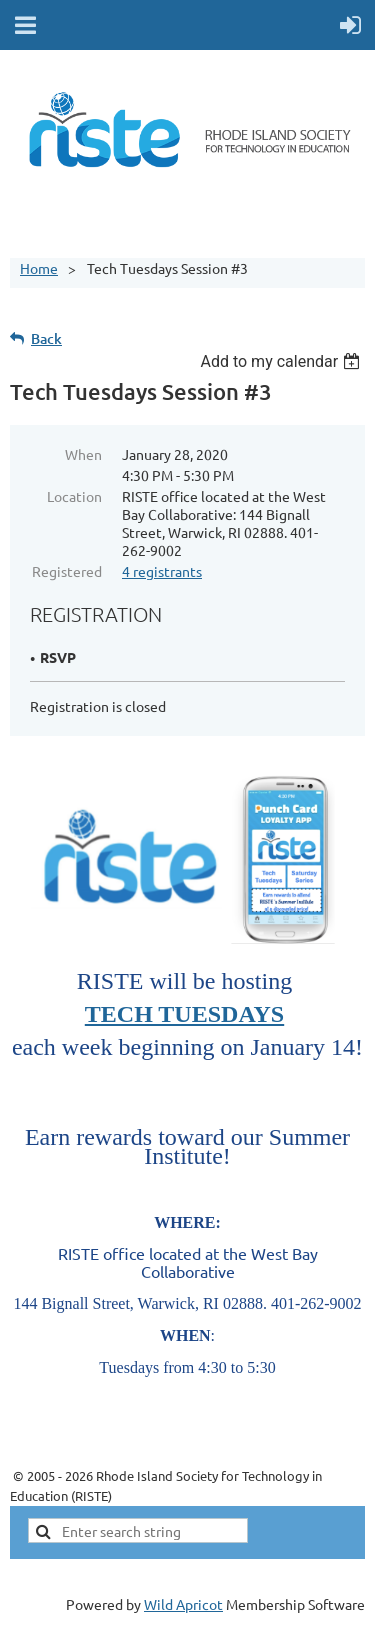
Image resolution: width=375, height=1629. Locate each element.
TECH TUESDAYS (184, 1014)
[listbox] (282, 361)
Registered (67, 571)
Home (39, 268)
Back (46, 338)
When (83, 454)
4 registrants (162, 571)
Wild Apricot (183, 1604)
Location (74, 496)
